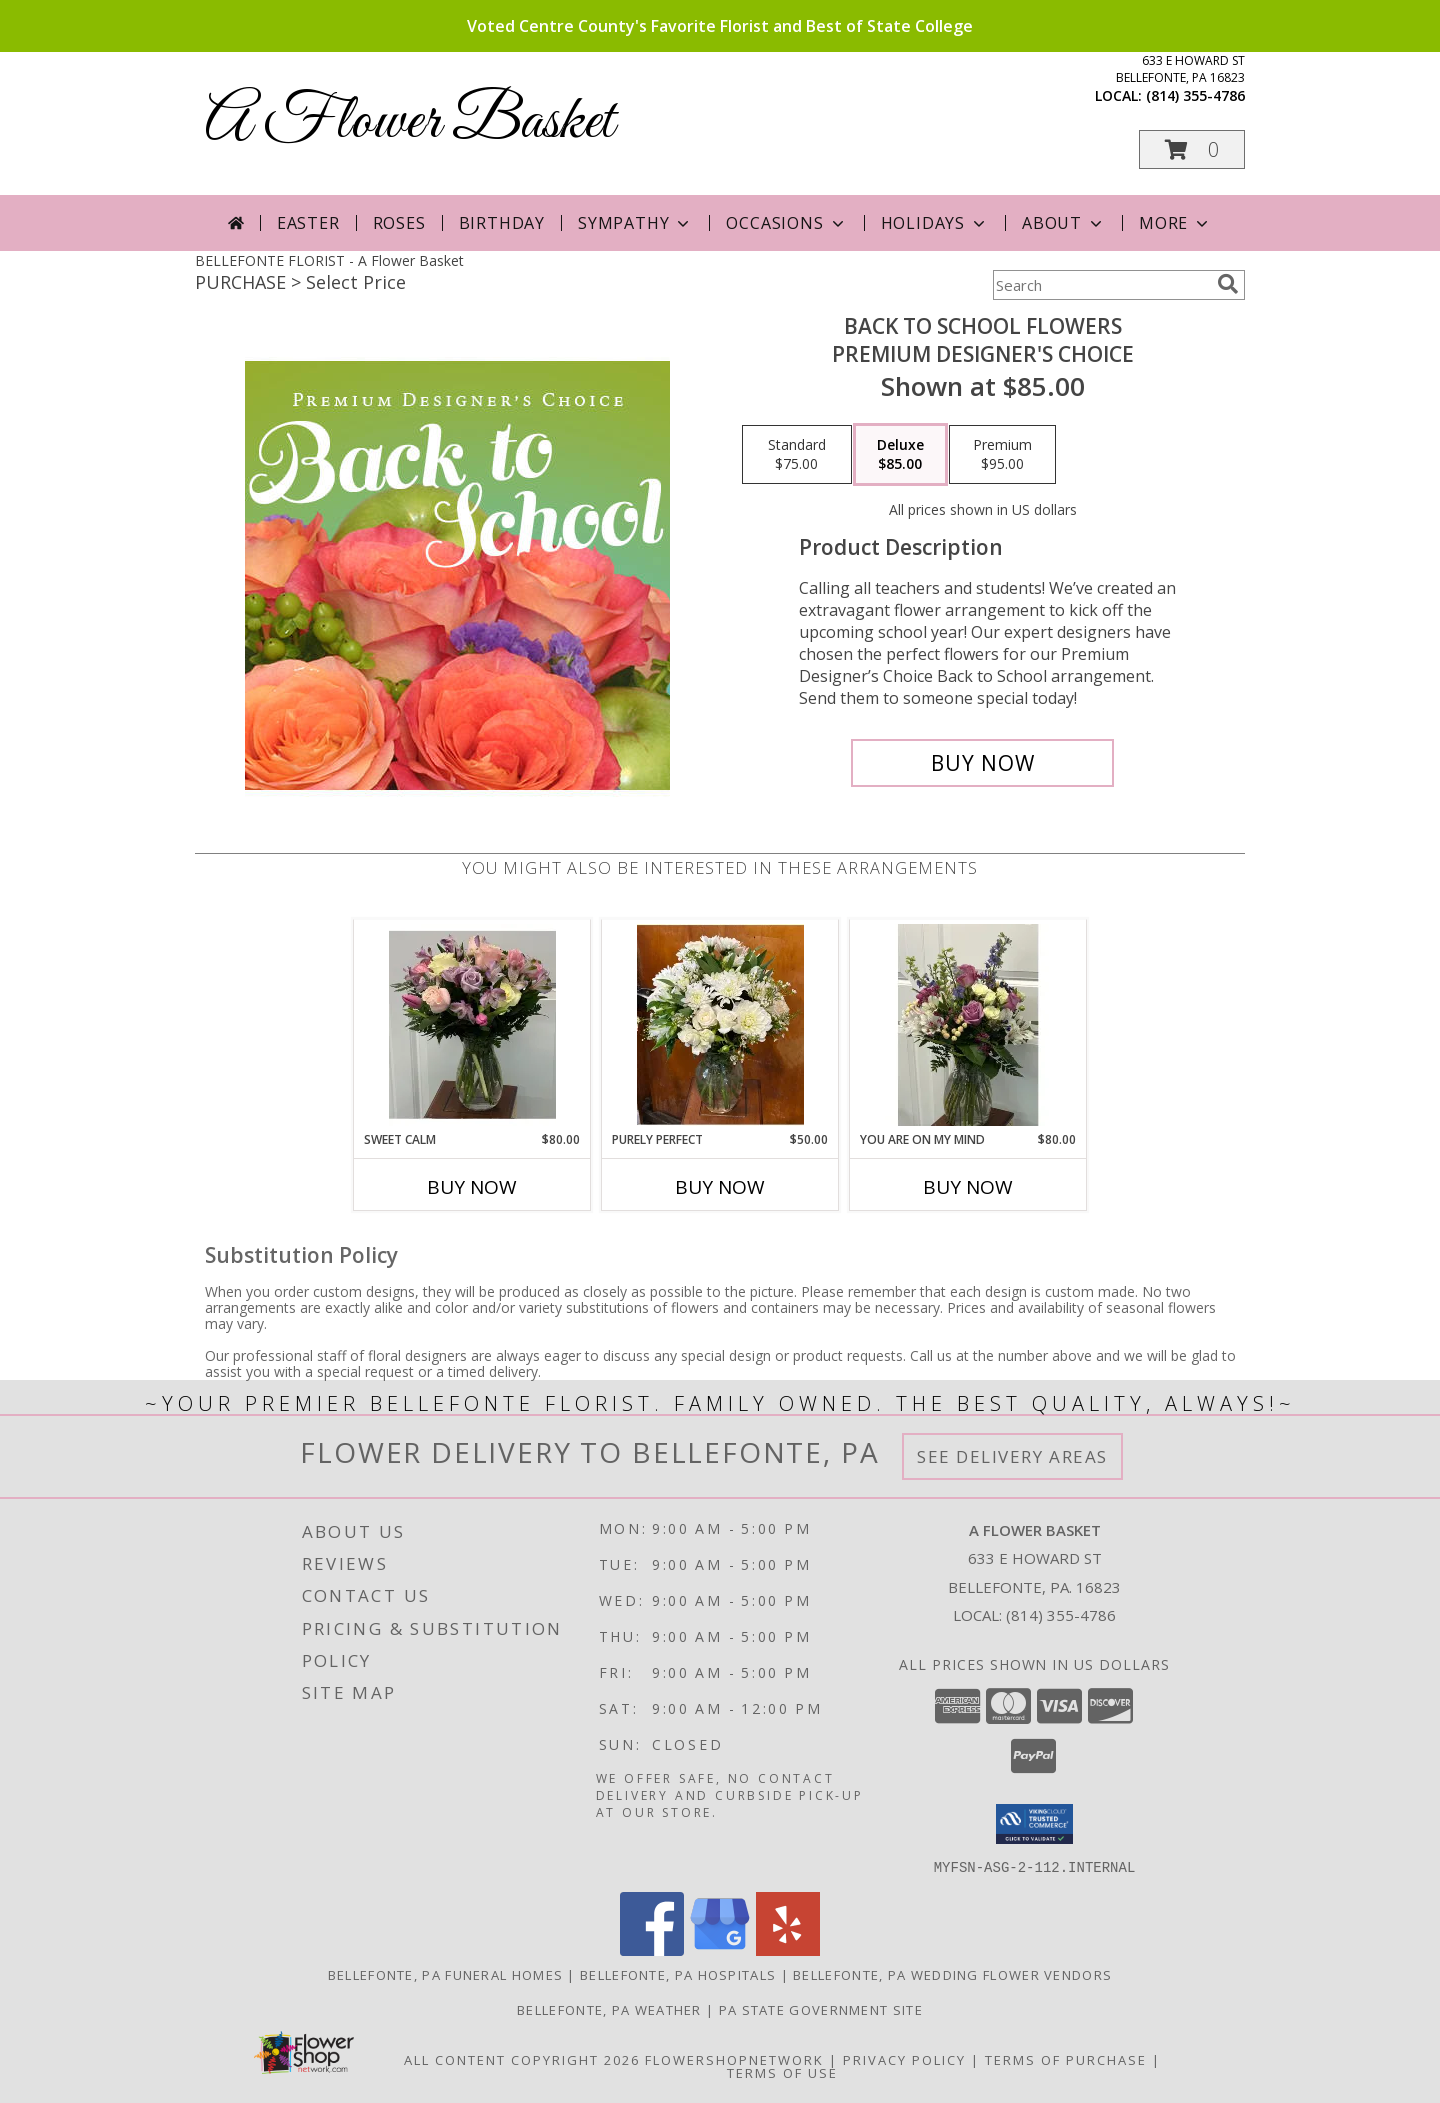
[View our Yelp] (788, 1949)
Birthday (502, 223)
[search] (1228, 284)
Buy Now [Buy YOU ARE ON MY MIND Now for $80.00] (968, 1187)
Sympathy (635, 223)
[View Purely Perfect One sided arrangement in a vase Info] (720, 1025)
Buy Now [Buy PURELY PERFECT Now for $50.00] (720, 1187)
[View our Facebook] (652, 1949)
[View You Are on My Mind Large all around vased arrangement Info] (968, 1025)
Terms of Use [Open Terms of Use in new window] (782, 2072)
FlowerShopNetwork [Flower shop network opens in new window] (734, 2059)
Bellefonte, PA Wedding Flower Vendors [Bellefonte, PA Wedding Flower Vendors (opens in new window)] (952, 1974)
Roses (399, 223)
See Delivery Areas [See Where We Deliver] (1012, 1456)
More (1175, 223)
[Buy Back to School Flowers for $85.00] (982, 763)
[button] (1192, 149)
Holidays (935, 223)
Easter (308, 223)
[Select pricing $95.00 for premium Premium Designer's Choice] (1002, 455)
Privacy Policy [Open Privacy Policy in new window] (904, 2059)
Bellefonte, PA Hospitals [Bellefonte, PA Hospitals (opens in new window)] (678, 1974)
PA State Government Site (821, 2009)
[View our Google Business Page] (720, 1949)
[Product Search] (1101, 285)
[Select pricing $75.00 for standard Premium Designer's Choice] (797, 455)
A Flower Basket (409, 122)
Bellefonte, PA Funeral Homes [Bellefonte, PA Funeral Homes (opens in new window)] (445, 1974)
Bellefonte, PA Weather (609, 2009)
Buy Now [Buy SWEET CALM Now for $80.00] (472, 1187)
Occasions (786, 223)
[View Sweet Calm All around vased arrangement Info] (472, 1025)
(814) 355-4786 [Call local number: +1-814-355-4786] (1195, 95)
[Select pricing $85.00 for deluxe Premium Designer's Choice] (900, 455)
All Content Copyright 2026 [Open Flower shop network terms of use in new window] (522, 2059)
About (1064, 223)
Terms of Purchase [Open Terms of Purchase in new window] (1066, 2059)
